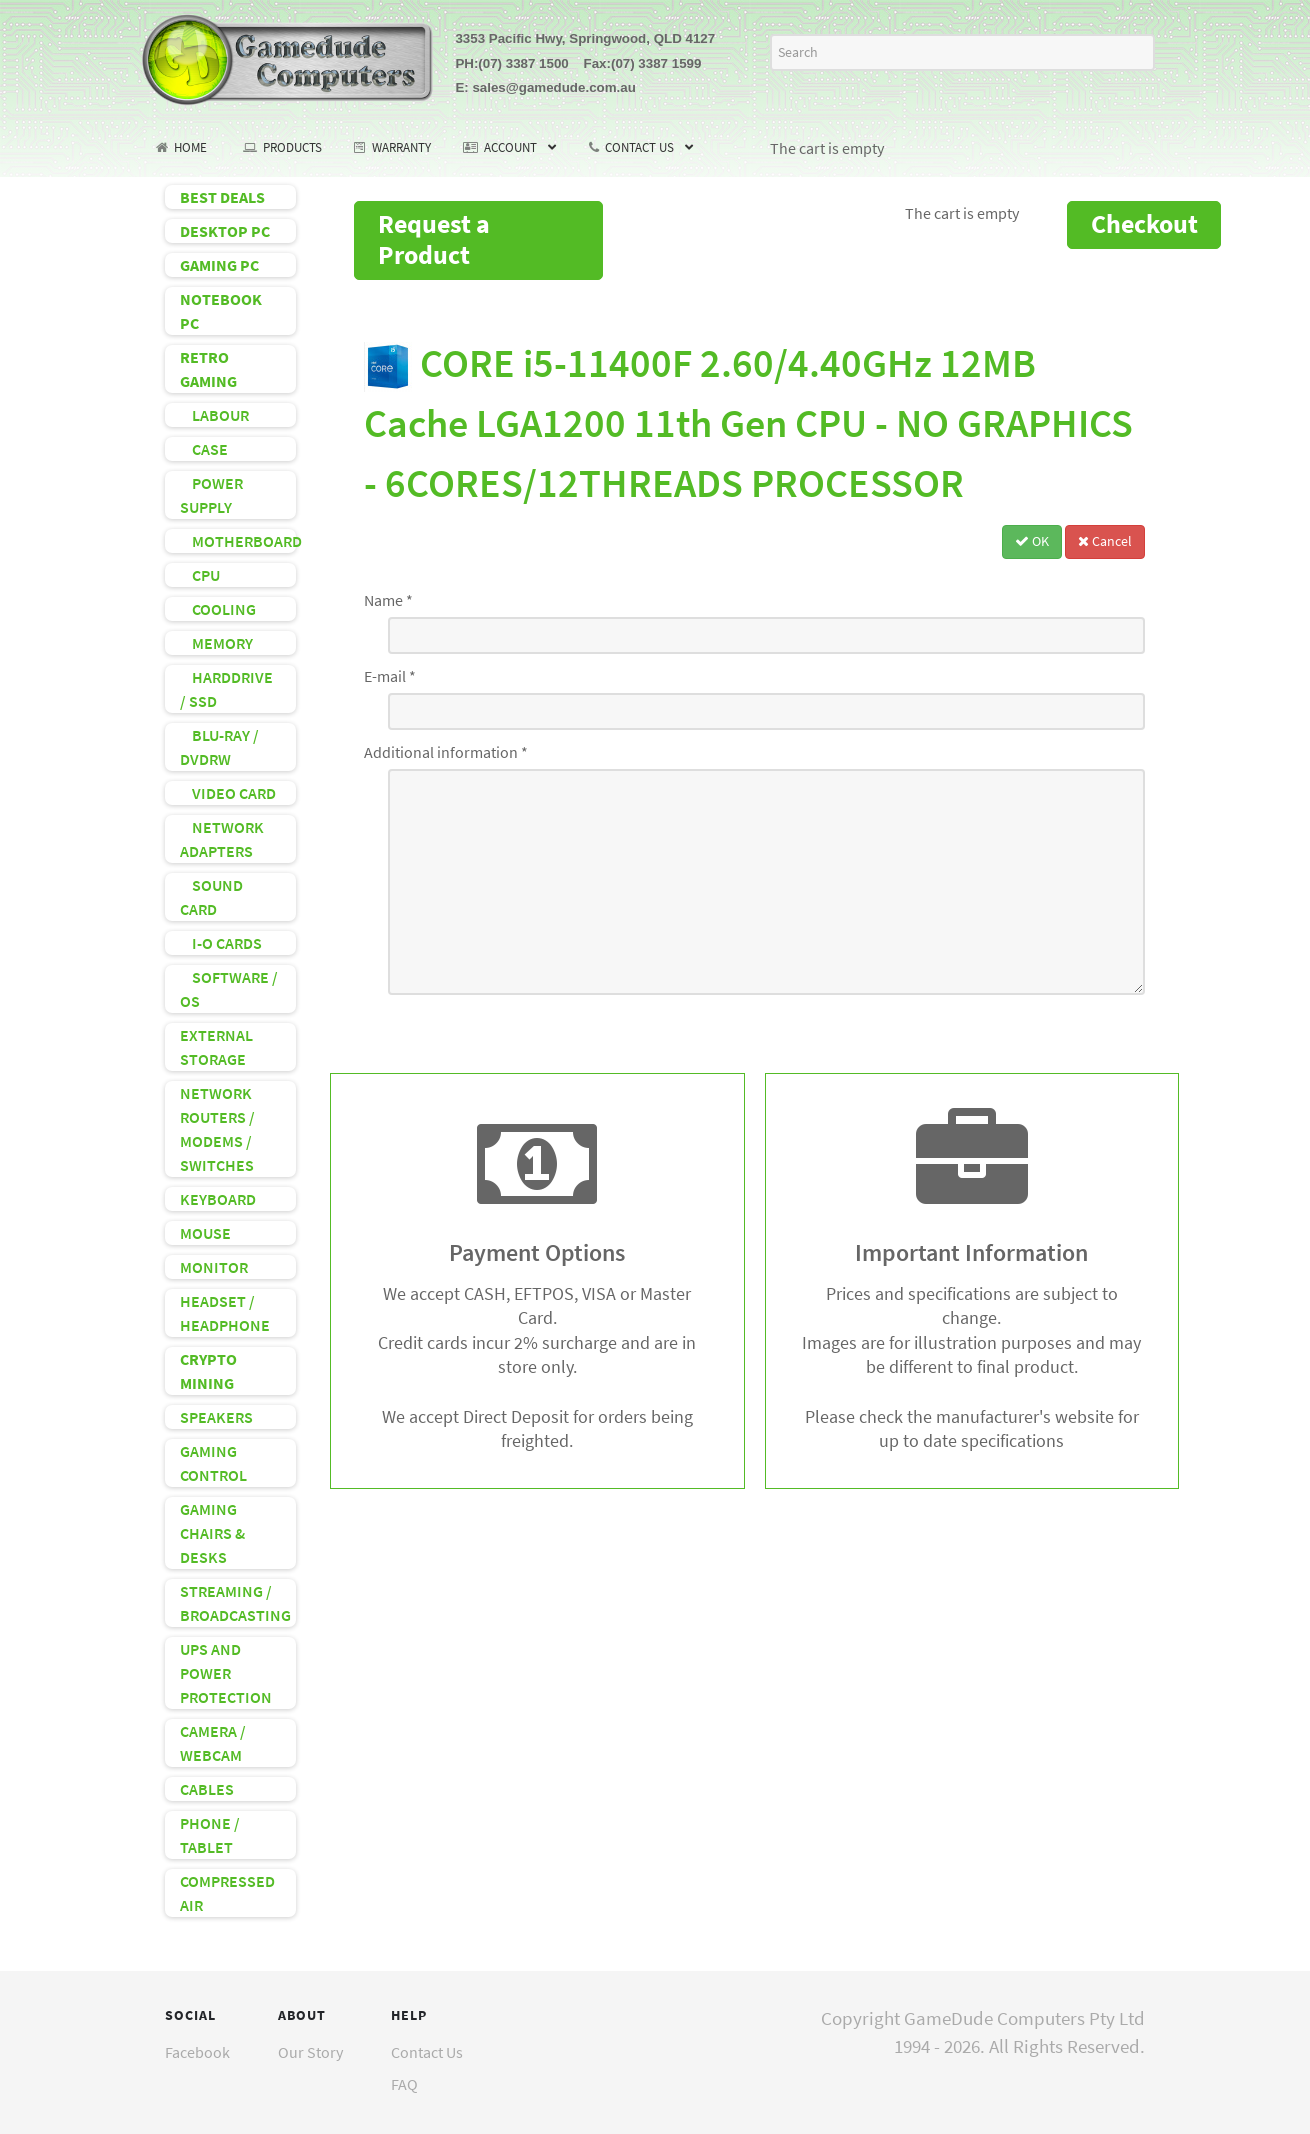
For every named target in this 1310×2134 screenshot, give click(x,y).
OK (1032, 541)
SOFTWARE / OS (229, 989)
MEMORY (216, 643)
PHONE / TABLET (210, 1835)
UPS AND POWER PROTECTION (226, 1673)
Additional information (446, 752)
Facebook (197, 2052)
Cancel (1105, 541)
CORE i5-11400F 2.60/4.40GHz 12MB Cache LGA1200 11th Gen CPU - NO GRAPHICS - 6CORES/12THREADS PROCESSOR (748, 423)
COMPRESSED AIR (227, 1893)
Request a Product (434, 239)
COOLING (218, 609)
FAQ (404, 2084)
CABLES (207, 1789)
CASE (204, 449)
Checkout (1144, 224)
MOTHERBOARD (238, 541)
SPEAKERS (216, 1417)
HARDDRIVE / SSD (226, 689)
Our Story (310, 2052)
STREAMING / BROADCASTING (235, 1603)
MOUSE (205, 1233)
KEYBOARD (218, 1199)
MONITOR (214, 1267)
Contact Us (427, 2052)
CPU (200, 575)
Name (388, 600)
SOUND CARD (211, 897)
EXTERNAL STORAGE (216, 1047)
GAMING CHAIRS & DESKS (212, 1533)
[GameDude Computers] (288, 56)
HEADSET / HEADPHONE (225, 1313)
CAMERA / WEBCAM (213, 1743)
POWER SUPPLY (211, 495)
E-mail (390, 676)
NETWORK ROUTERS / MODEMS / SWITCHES (217, 1129)
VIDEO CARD (228, 793)
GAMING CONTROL (213, 1463)
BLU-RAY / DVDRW (219, 747)
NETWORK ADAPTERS (222, 839)
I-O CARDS (221, 943)
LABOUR (214, 415)
